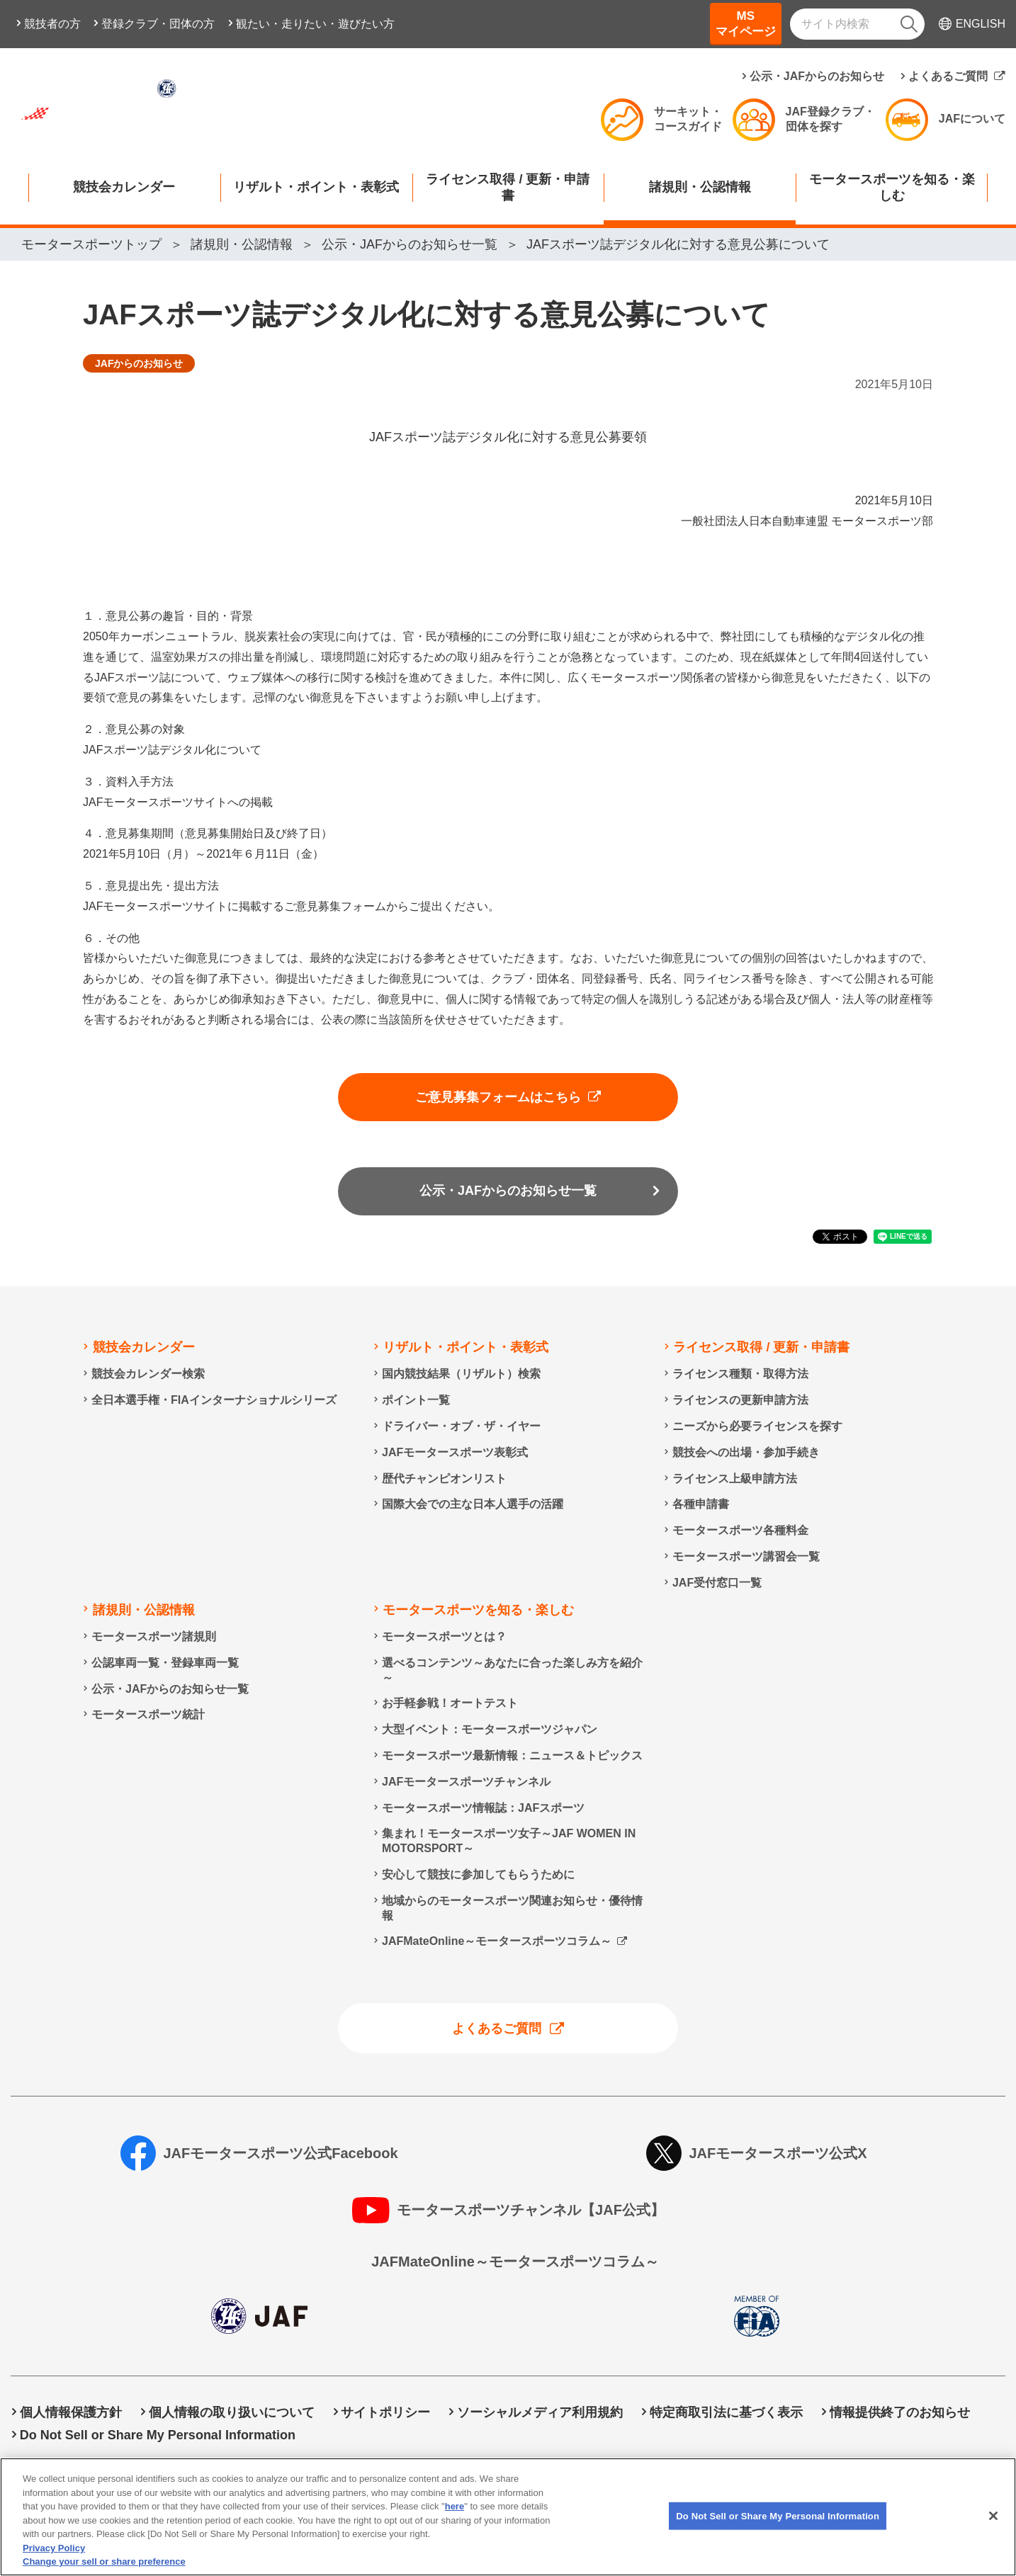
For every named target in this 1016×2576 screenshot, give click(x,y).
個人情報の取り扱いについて (232, 2412)
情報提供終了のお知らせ (900, 2412)
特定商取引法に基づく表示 (726, 2412)
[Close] (993, 2539)
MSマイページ (746, 23)
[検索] (909, 24)
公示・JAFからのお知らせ (817, 76)
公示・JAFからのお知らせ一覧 (508, 1191)
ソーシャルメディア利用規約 (540, 2412)
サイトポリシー (385, 2412)
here (454, 2529)
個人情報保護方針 (71, 2412)
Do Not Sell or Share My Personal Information (157, 2435)
